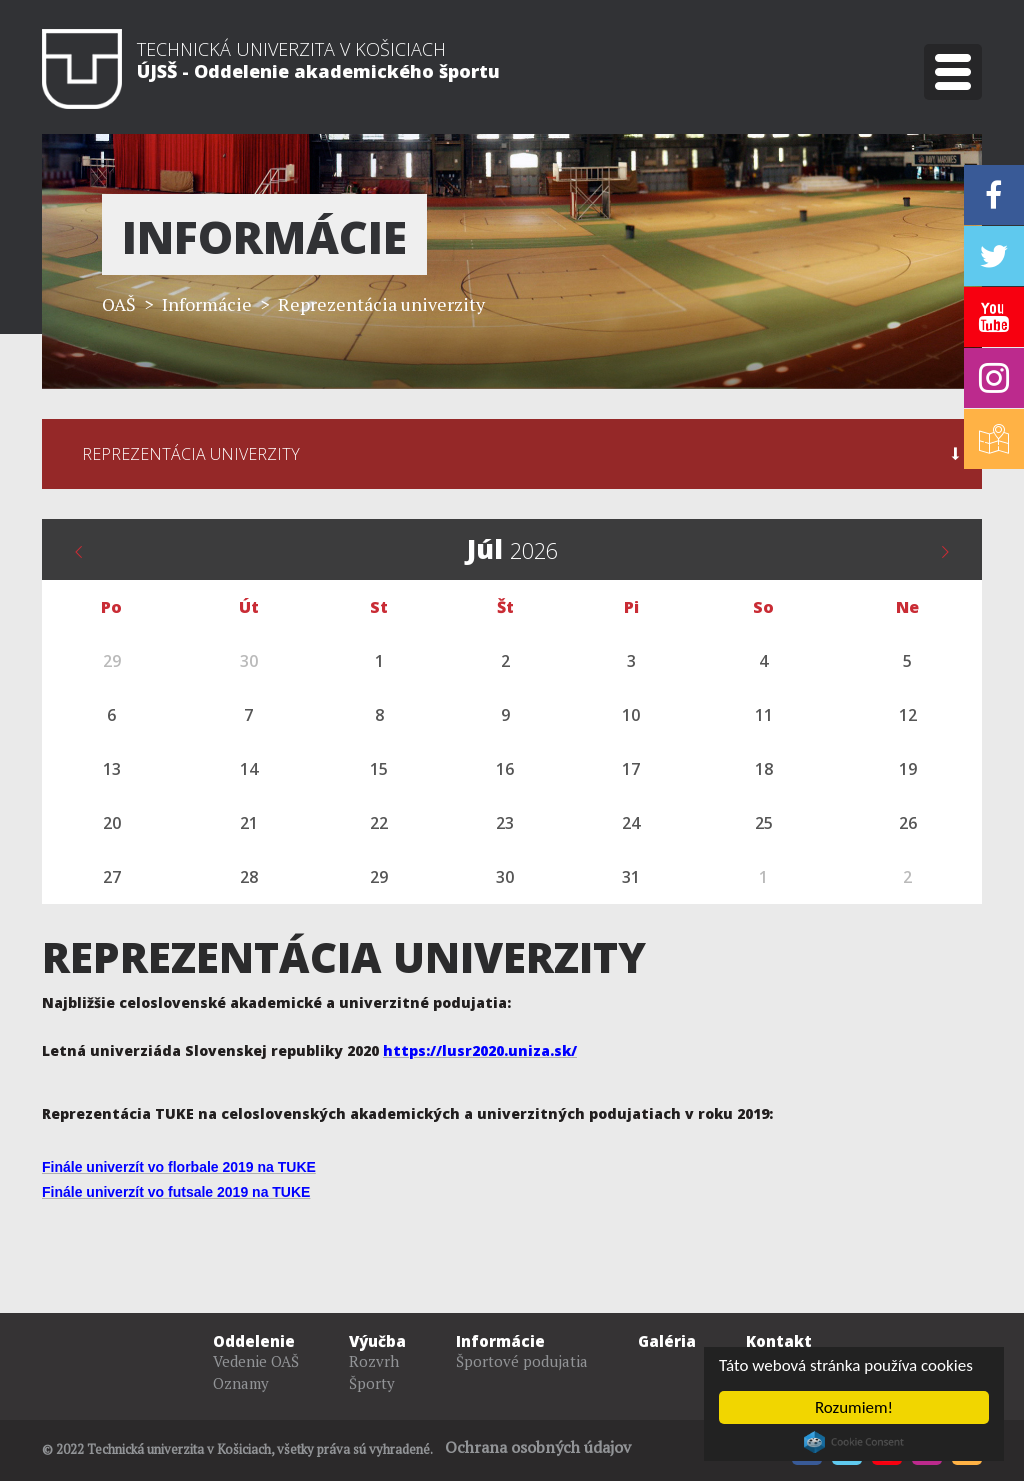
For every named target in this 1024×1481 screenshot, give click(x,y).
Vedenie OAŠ (256, 1361)
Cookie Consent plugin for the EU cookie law (854, 1442)
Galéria (667, 1341)
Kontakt (779, 1341)
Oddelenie (254, 1341)
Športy (372, 1383)
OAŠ (119, 304)
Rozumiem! (854, 1407)
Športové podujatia (522, 1361)
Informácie (500, 1341)
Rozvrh (374, 1361)
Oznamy (241, 1383)
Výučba (377, 1341)
